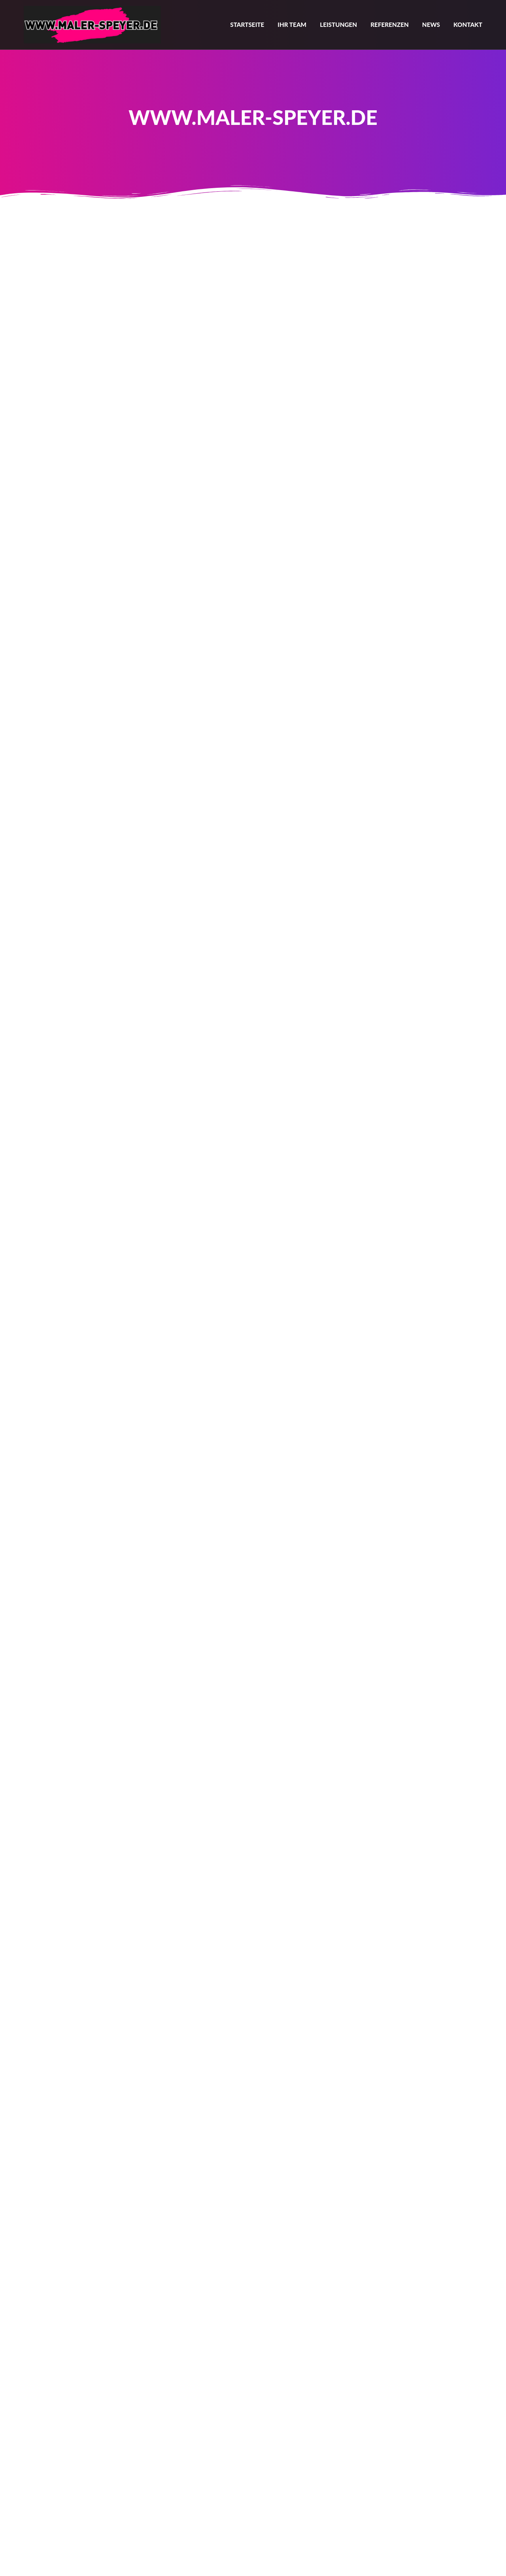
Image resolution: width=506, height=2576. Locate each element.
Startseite (247, 24)
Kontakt (467, 24)
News (431, 24)
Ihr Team (292, 24)
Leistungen (338, 24)
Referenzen (389, 24)
